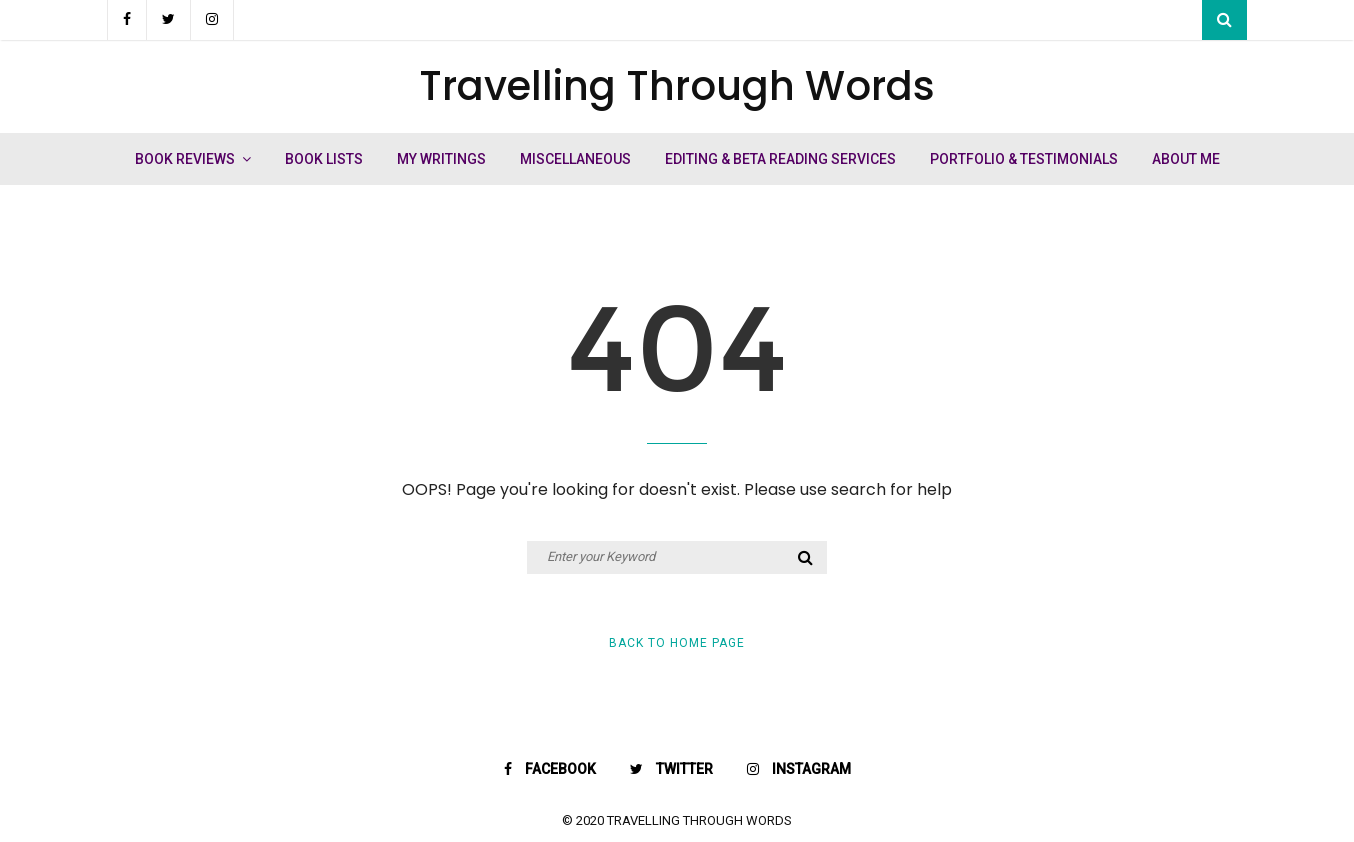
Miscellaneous (575, 159)
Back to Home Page (677, 643)
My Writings (441, 159)
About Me (1186, 159)
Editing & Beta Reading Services (780, 159)
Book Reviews (185, 159)
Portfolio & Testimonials (1024, 159)
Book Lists (324, 159)
